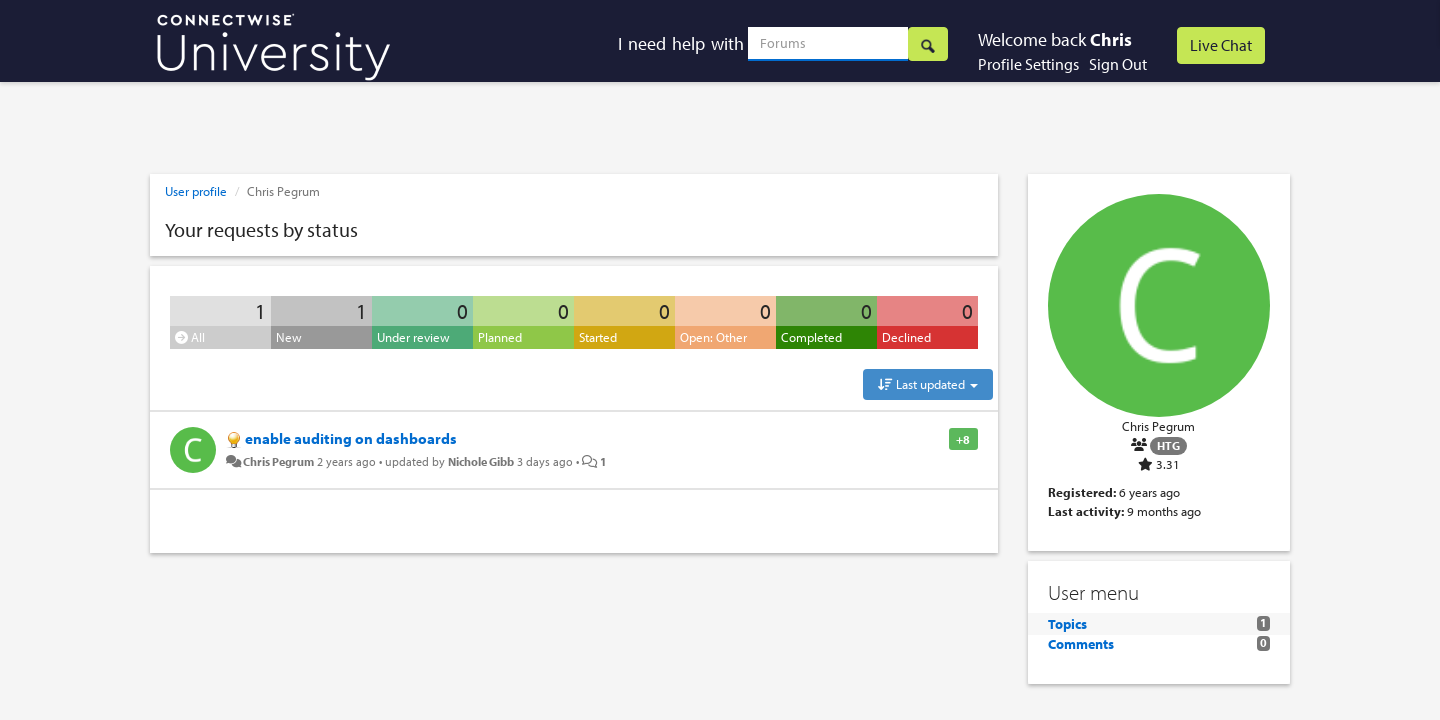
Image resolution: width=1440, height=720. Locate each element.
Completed (811, 337)
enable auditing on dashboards (351, 438)
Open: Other (713, 337)
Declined (906, 337)
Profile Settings (1028, 64)
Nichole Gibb (481, 461)
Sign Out (1118, 64)
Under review (413, 337)
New (289, 337)
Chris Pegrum (278, 461)
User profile (196, 191)
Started (598, 337)
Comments (1081, 644)
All (190, 337)
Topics (1067, 624)
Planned (500, 337)
